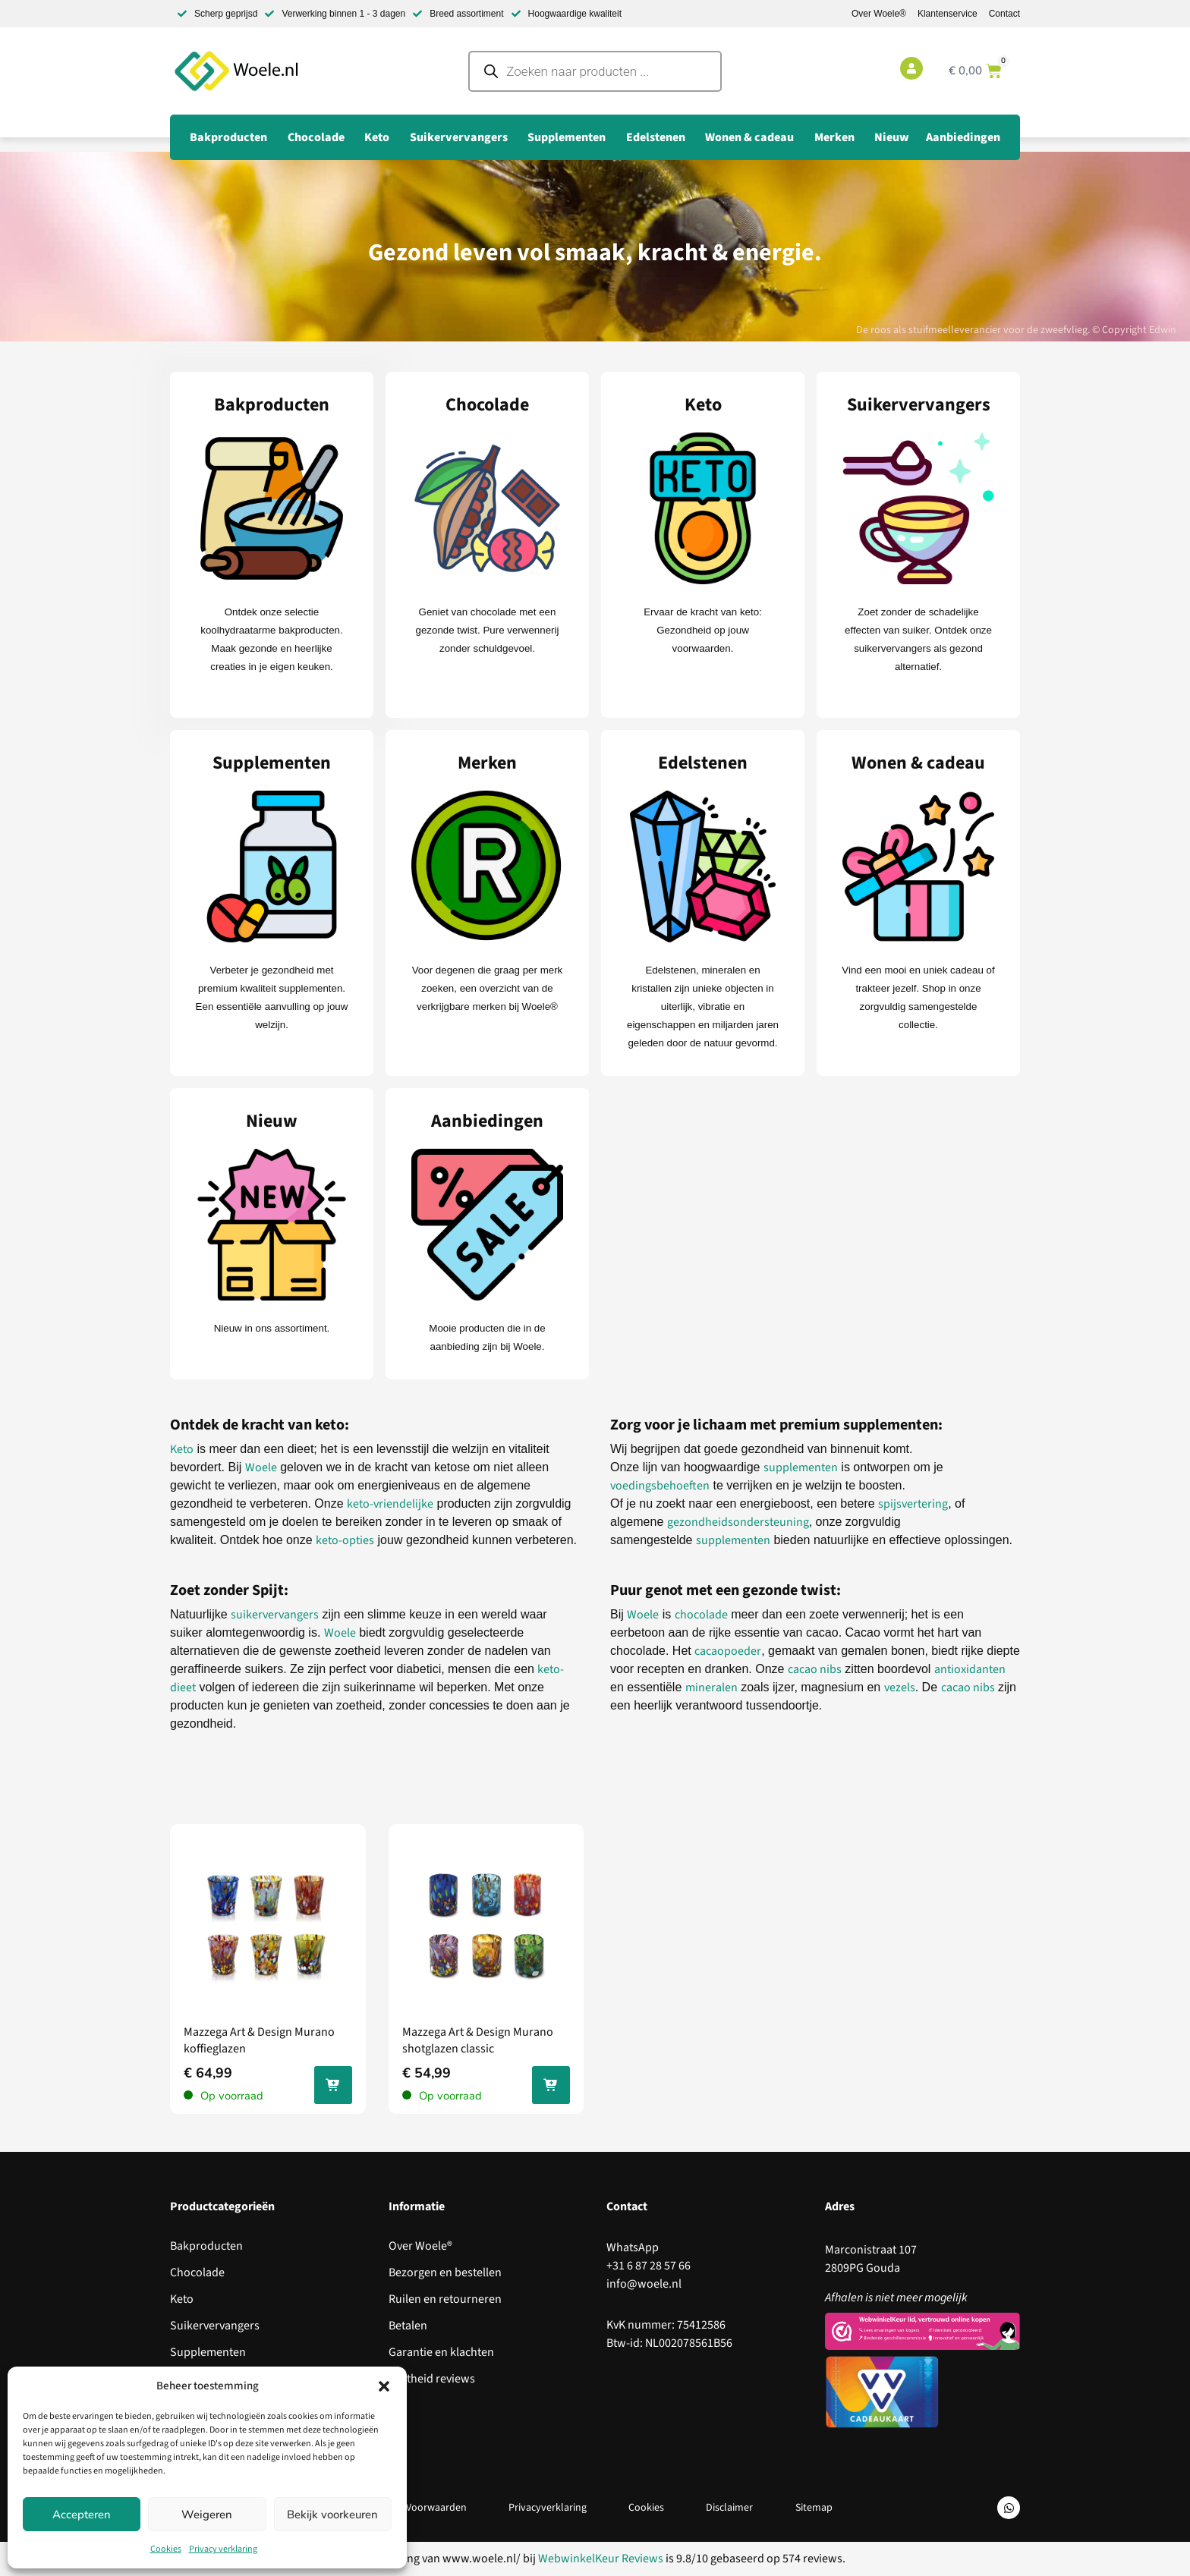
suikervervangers (275, 1614)
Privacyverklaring (547, 2507)
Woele (261, 1467)
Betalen (408, 2325)
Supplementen (208, 2352)
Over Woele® (879, 13)
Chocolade (197, 2272)
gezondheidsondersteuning (738, 1522)
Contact (1004, 13)
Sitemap (814, 2507)
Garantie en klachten (441, 2352)
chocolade (701, 1614)
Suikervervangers (215, 2325)
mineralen (711, 1687)
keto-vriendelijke (390, 1504)
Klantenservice (948, 13)
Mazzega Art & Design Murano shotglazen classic (477, 2040)
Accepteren (81, 2514)
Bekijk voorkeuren (332, 2514)
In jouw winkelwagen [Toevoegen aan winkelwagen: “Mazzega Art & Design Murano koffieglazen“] (333, 2087)
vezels (899, 1687)
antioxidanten (970, 1669)
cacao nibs (815, 1669)
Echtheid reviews (432, 2378)
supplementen (800, 1467)
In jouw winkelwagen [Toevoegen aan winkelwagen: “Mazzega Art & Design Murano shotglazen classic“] (551, 2087)
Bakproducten (206, 2246)
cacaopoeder (727, 1651)
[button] (384, 2386)
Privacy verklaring (223, 2549)
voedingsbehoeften (660, 1485)
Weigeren (206, 2514)
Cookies (165, 2549)
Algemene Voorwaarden (411, 2507)
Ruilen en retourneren (445, 2299)
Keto (182, 1449)
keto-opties (345, 1540)
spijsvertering (913, 1504)
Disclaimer (730, 2507)
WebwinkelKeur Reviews (600, 2558)
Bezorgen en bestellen (445, 2272)
